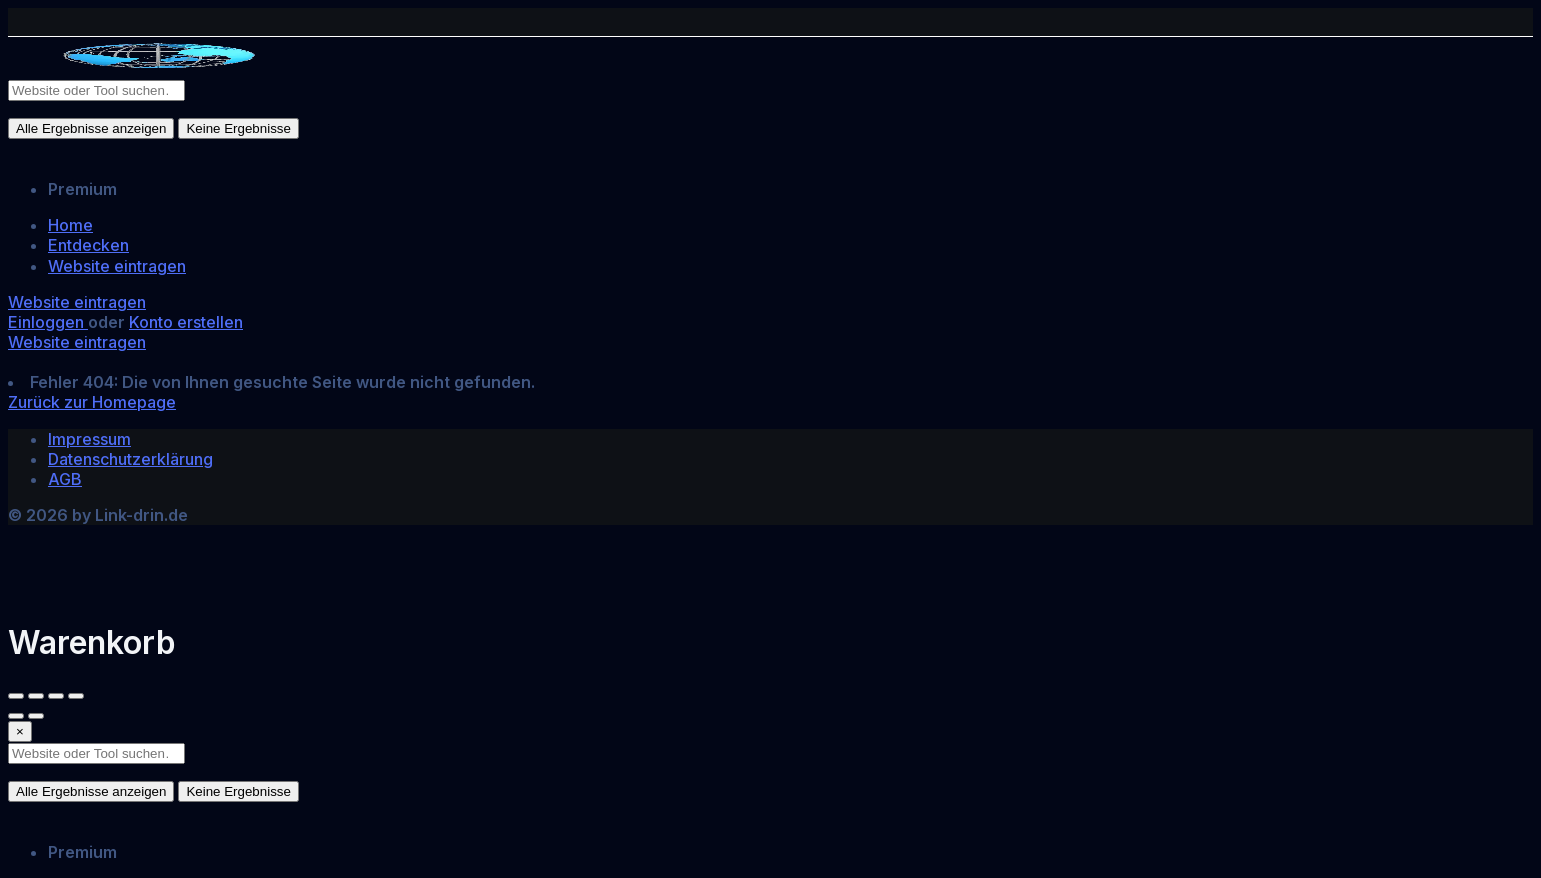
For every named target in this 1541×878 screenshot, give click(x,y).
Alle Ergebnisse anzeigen (91, 128)
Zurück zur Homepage (92, 402)
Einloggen (48, 322)
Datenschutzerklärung (130, 459)
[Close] (20, 731)
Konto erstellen (186, 322)
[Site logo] (158, 69)
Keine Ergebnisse (238, 128)
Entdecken (88, 245)
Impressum (89, 439)
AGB (65, 479)
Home (70, 225)
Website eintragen (117, 266)
